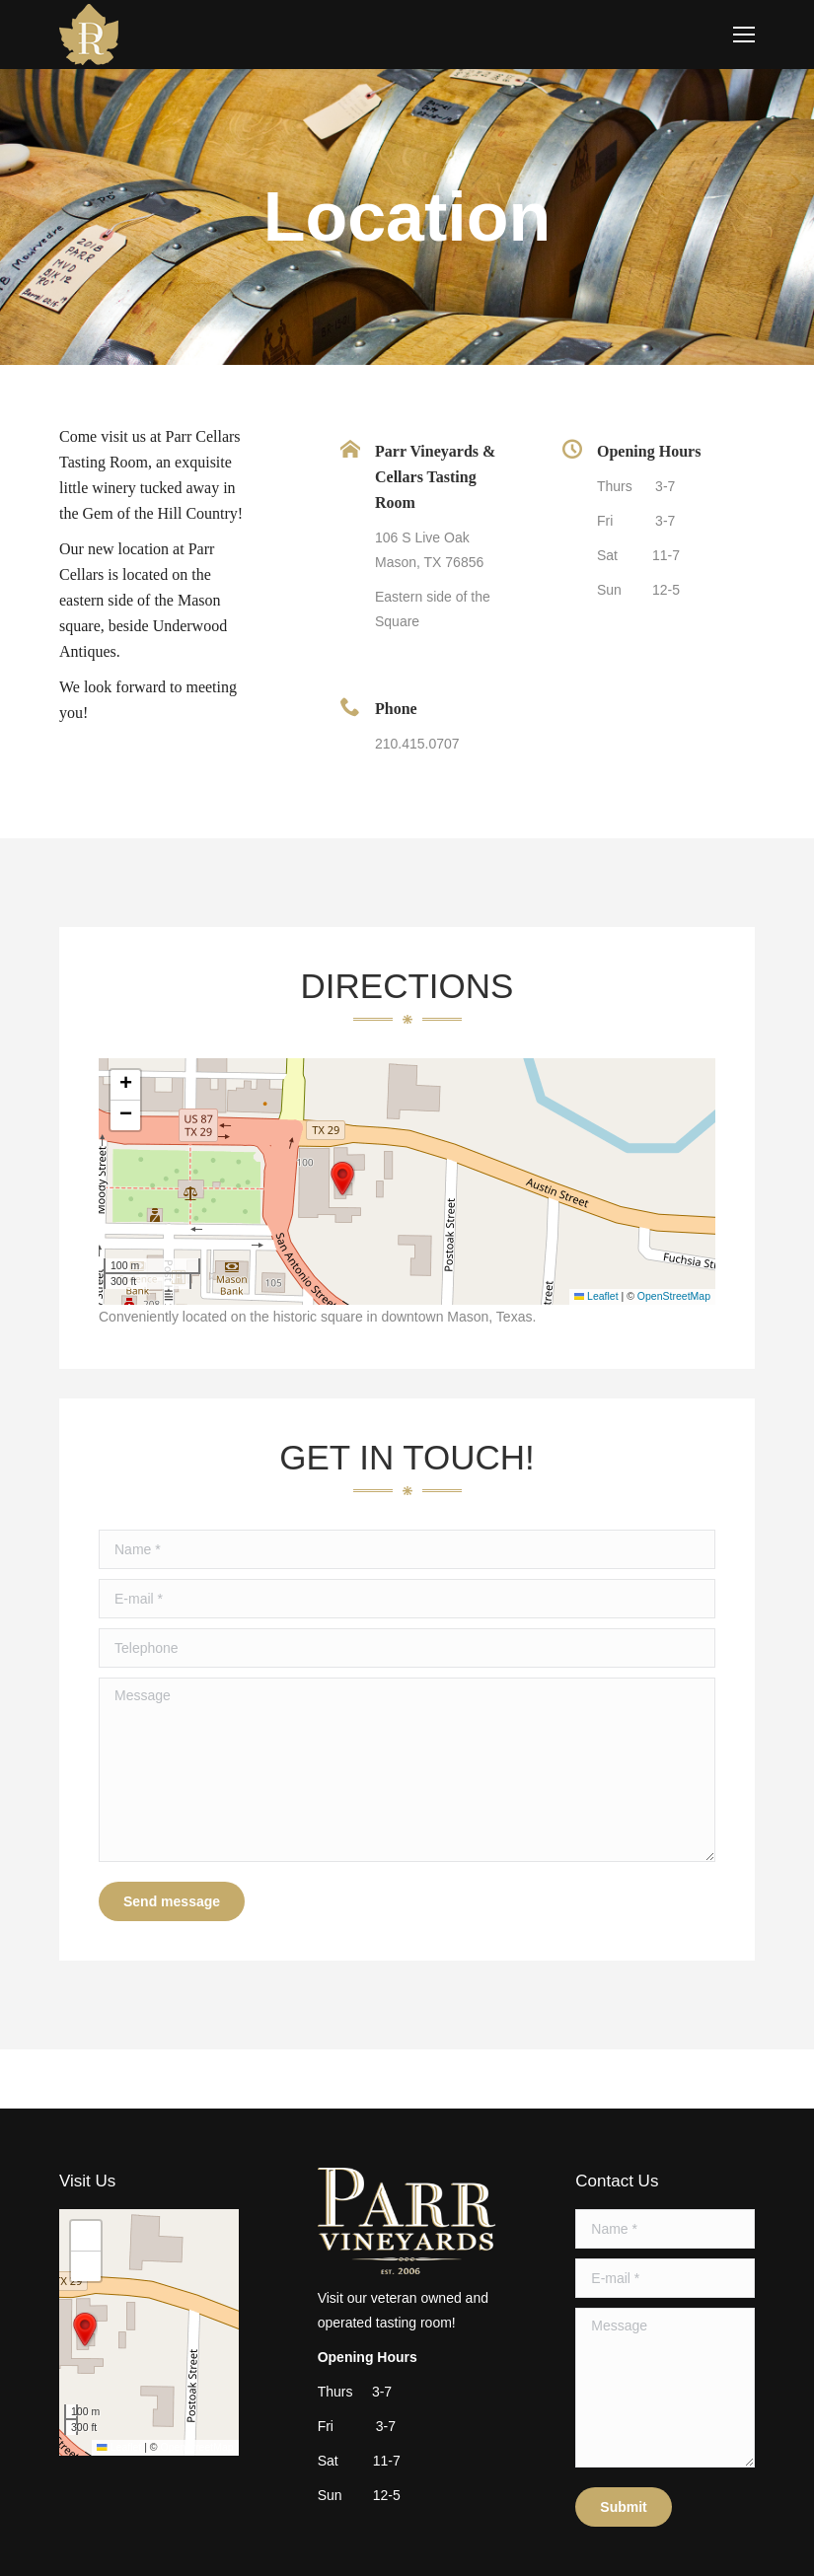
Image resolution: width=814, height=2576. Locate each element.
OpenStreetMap (673, 1296)
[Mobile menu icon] (744, 34)
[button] (342, 1178)
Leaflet (596, 1296)
